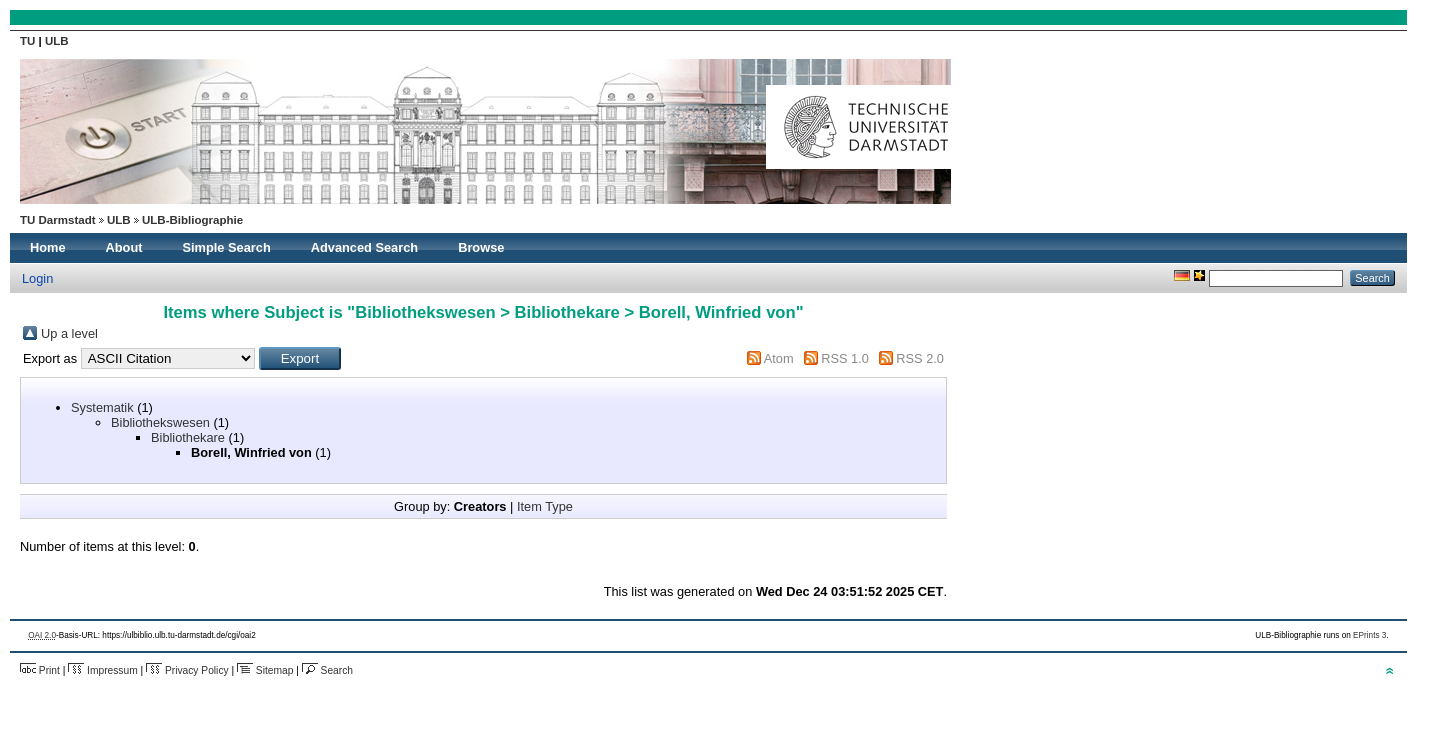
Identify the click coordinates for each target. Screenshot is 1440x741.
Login (37, 278)
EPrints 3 (1369, 635)
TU (29, 41)
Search (327, 670)
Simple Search (227, 247)
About (124, 247)
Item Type (545, 506)
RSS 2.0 (920, 358)
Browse (481, 247)
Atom (779, 358)
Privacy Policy (187, 670)
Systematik (102, 407)
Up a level (69, 333)
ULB (57, 41)
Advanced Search (364, 247)
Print (40, 670)
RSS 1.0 (845, 358)
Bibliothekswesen (160, 422)
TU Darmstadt (58, 220)
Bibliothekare (188, 437)
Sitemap (265, 670)
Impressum (102, 670)
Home (48, 247)
